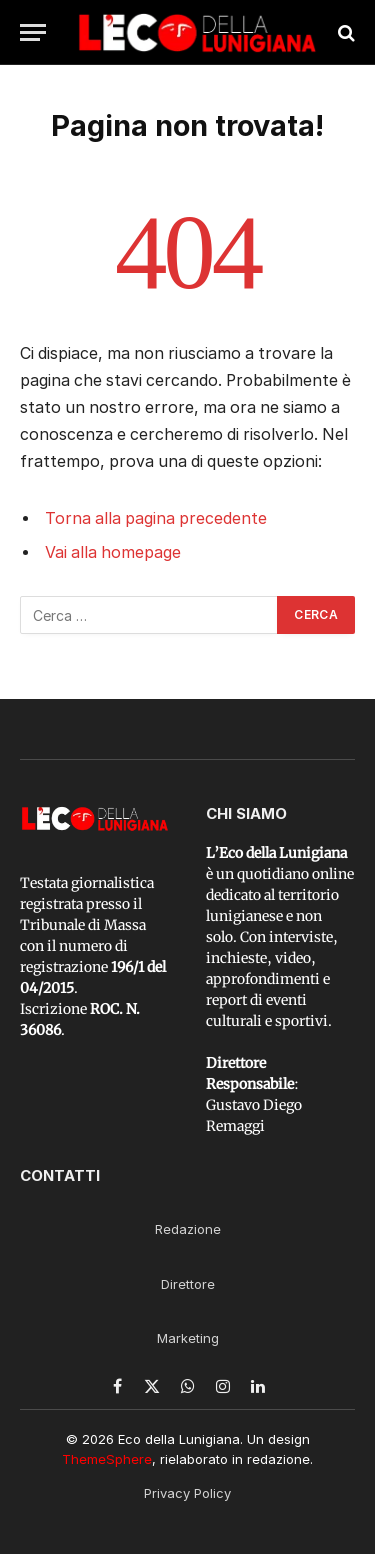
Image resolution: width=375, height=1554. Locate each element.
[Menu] (33, 32)
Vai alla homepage (113, 552)
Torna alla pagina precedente (156, 518)
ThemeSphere (107, 1459)
